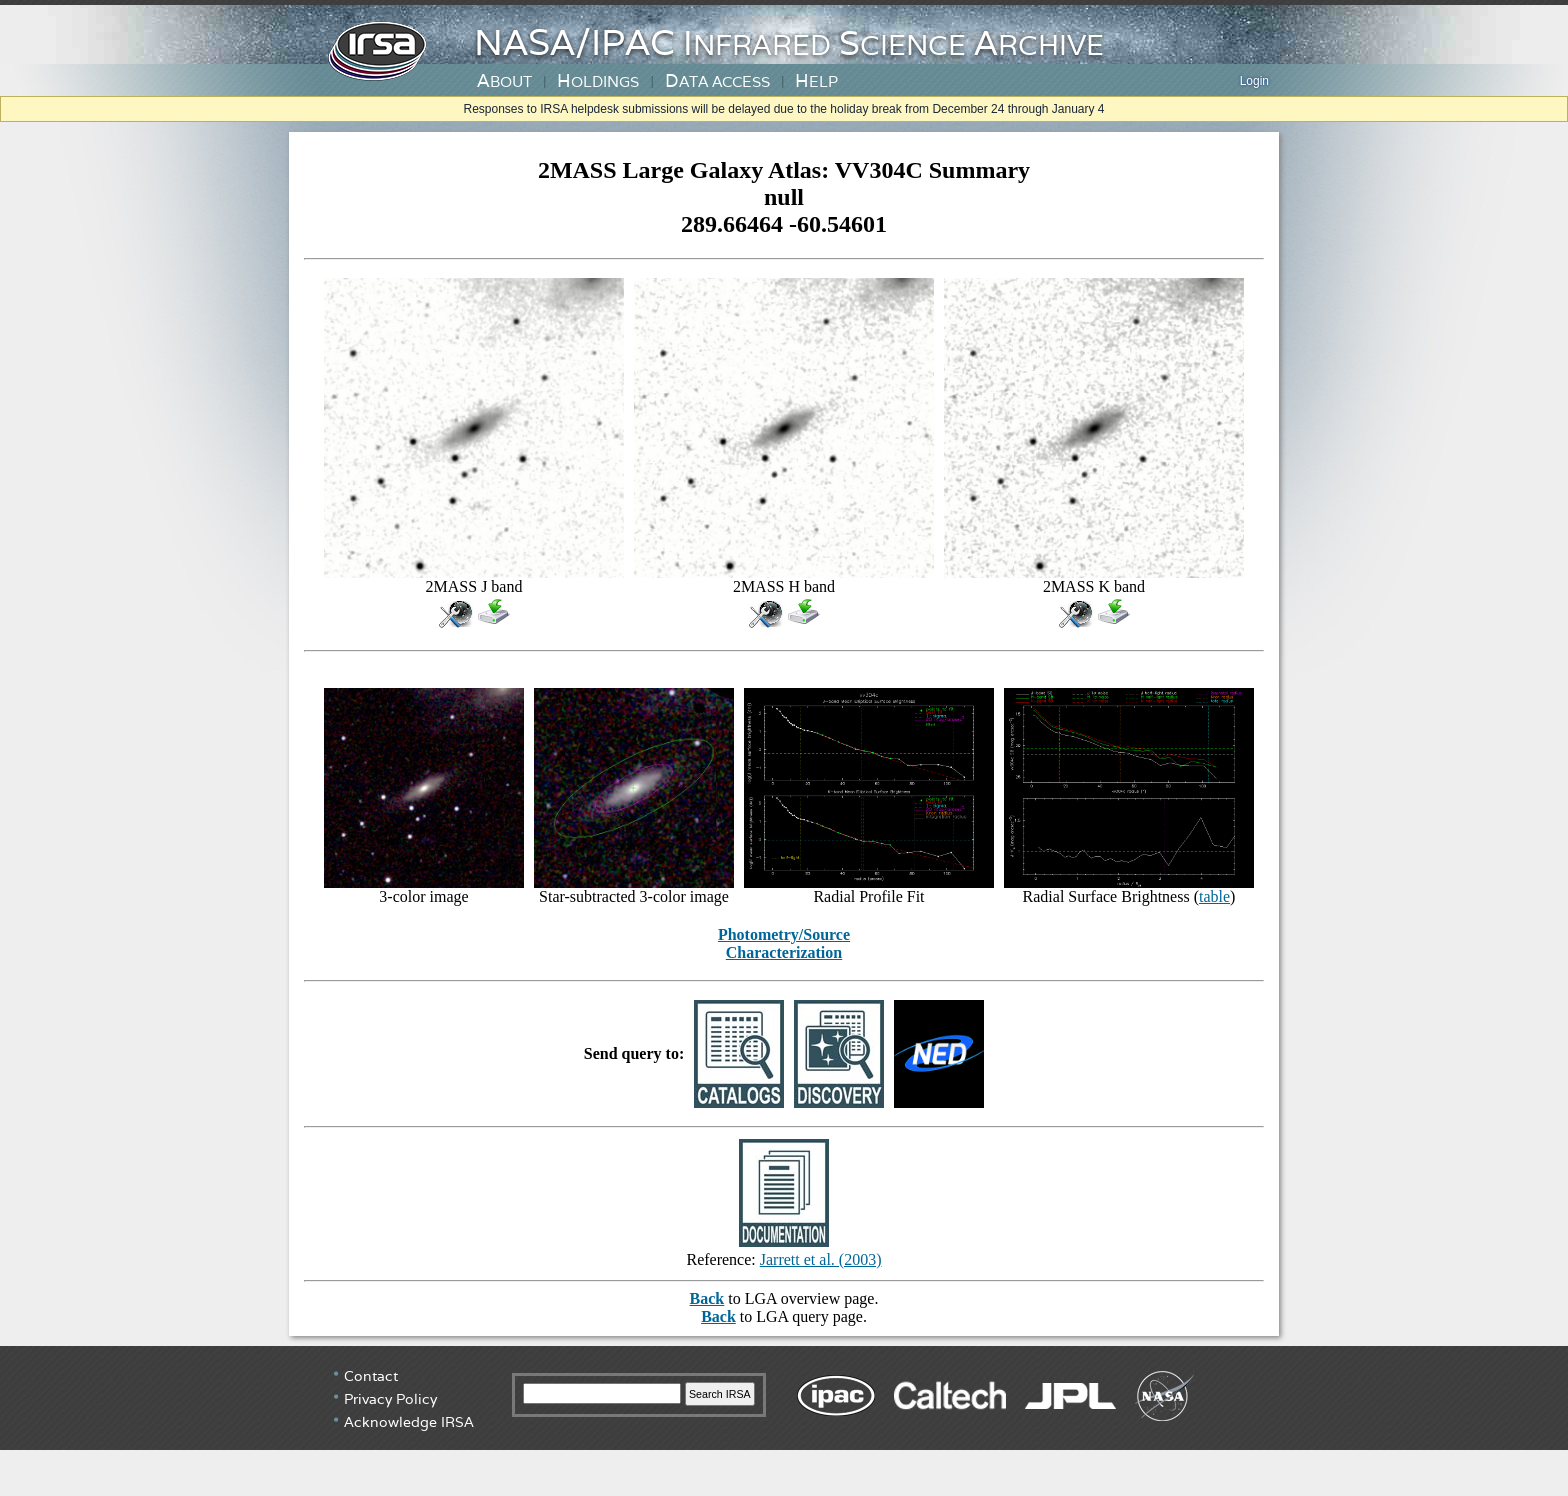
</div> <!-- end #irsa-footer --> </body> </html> (784, 1421)
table (1214, 896)
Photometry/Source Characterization (784, 943)
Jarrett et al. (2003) (821, 1259)
